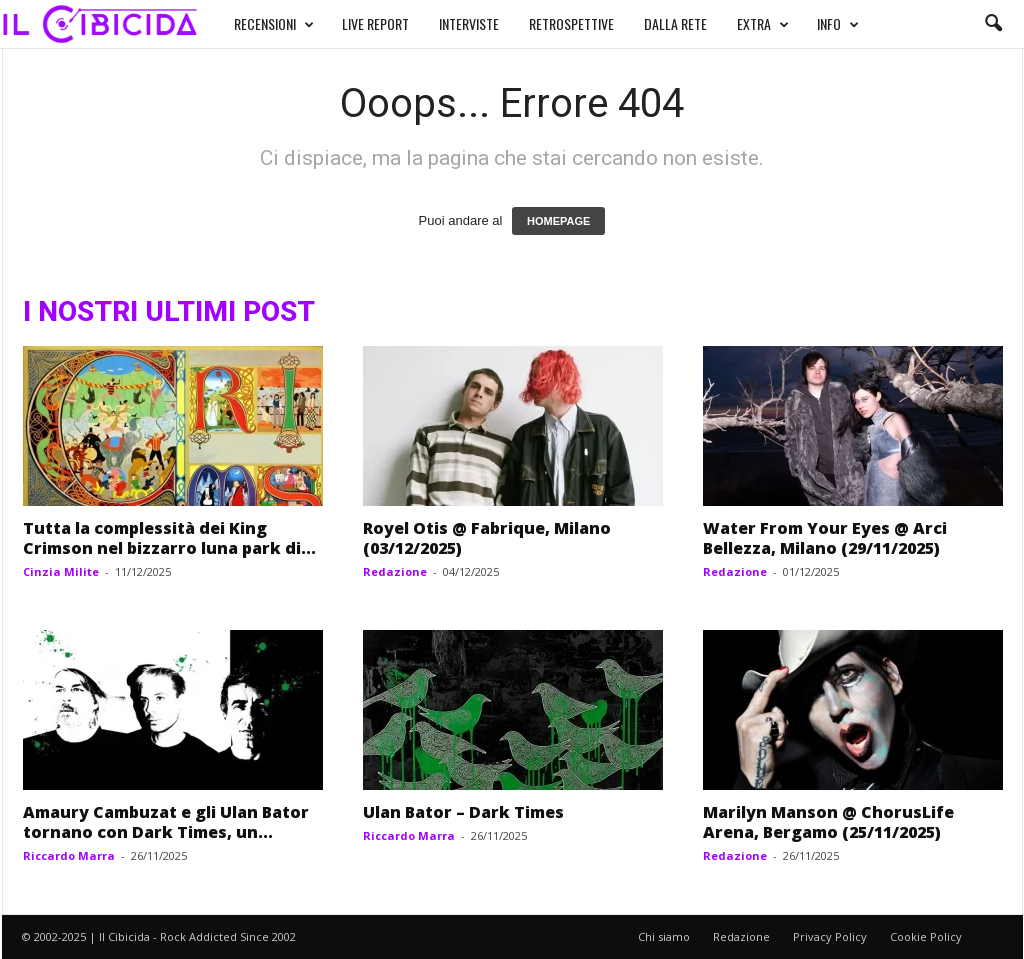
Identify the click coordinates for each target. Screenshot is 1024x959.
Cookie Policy (926, 936)
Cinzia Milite (61, 571)
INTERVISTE (469, 23)
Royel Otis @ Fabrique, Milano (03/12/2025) (487, 538)
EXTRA (763, 24)
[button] (993, 24)
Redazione (395, 571)
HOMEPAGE (558, 221)
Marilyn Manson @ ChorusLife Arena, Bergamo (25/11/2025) (828, 822)
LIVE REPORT (375, 23)
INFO (838, 24)
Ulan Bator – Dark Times (463, 812)
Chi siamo (664, 936)
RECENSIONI (274, 24)
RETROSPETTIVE (571, 23)
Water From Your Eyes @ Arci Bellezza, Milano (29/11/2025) (825, 538)
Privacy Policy (830, 936)
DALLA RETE (675, 23)
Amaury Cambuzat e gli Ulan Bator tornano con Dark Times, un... (166, 822)
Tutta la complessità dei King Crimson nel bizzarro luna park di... (169, 538)
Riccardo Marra (69, 855)
